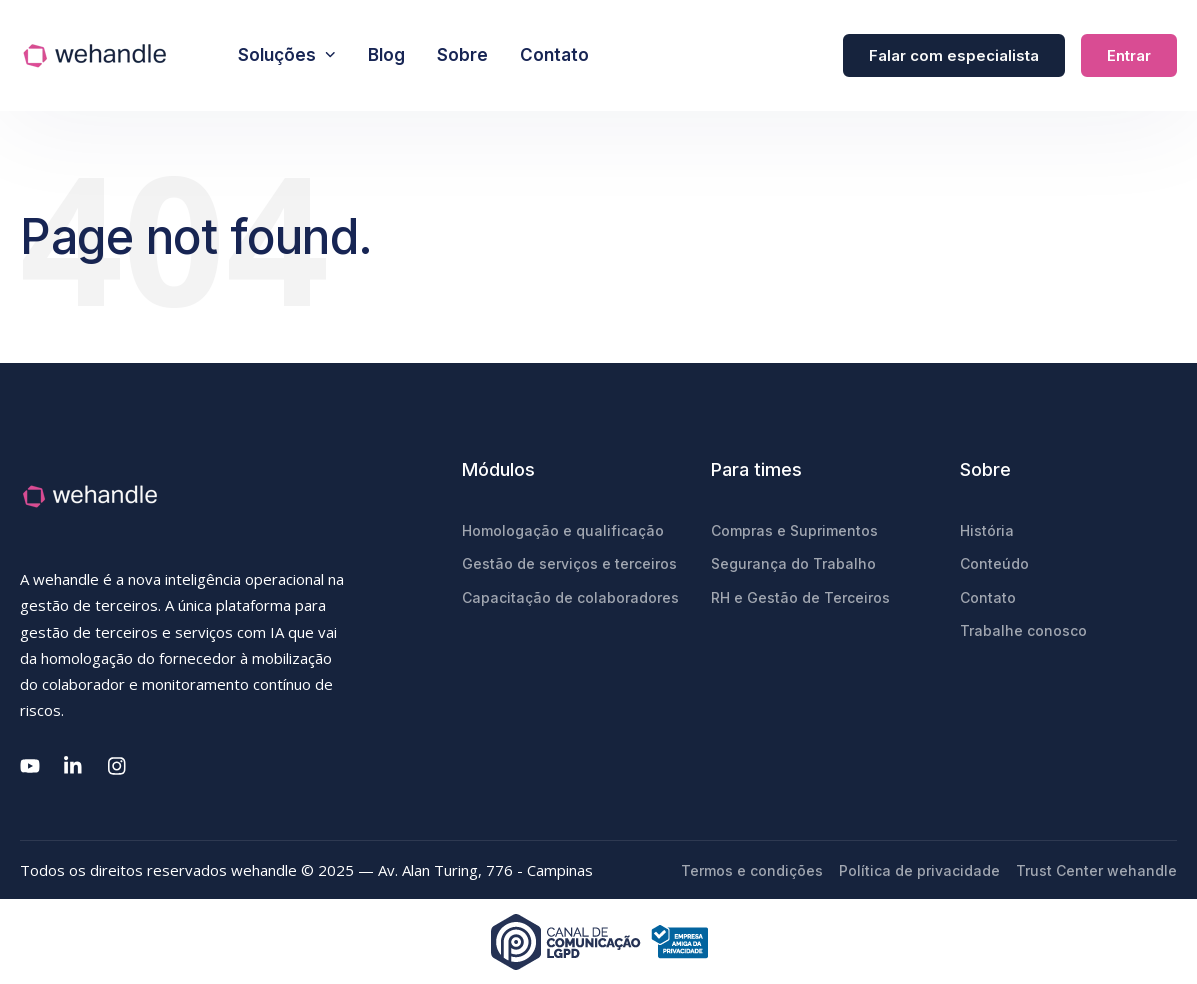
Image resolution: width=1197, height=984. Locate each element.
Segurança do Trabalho (793, 563)
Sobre (462, 55)
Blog (386, 55)
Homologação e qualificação (563, 530)
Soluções (287, 55)
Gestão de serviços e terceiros (569, 563)
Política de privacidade (919, 870)
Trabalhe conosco (1023, 630)
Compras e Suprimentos (794, 530)
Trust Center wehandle (1096, 870)
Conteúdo (994, 563)
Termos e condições (752, 870)
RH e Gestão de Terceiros (800, 597)
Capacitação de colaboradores (570, 597)
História (987, 530)
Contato (554, 55)
